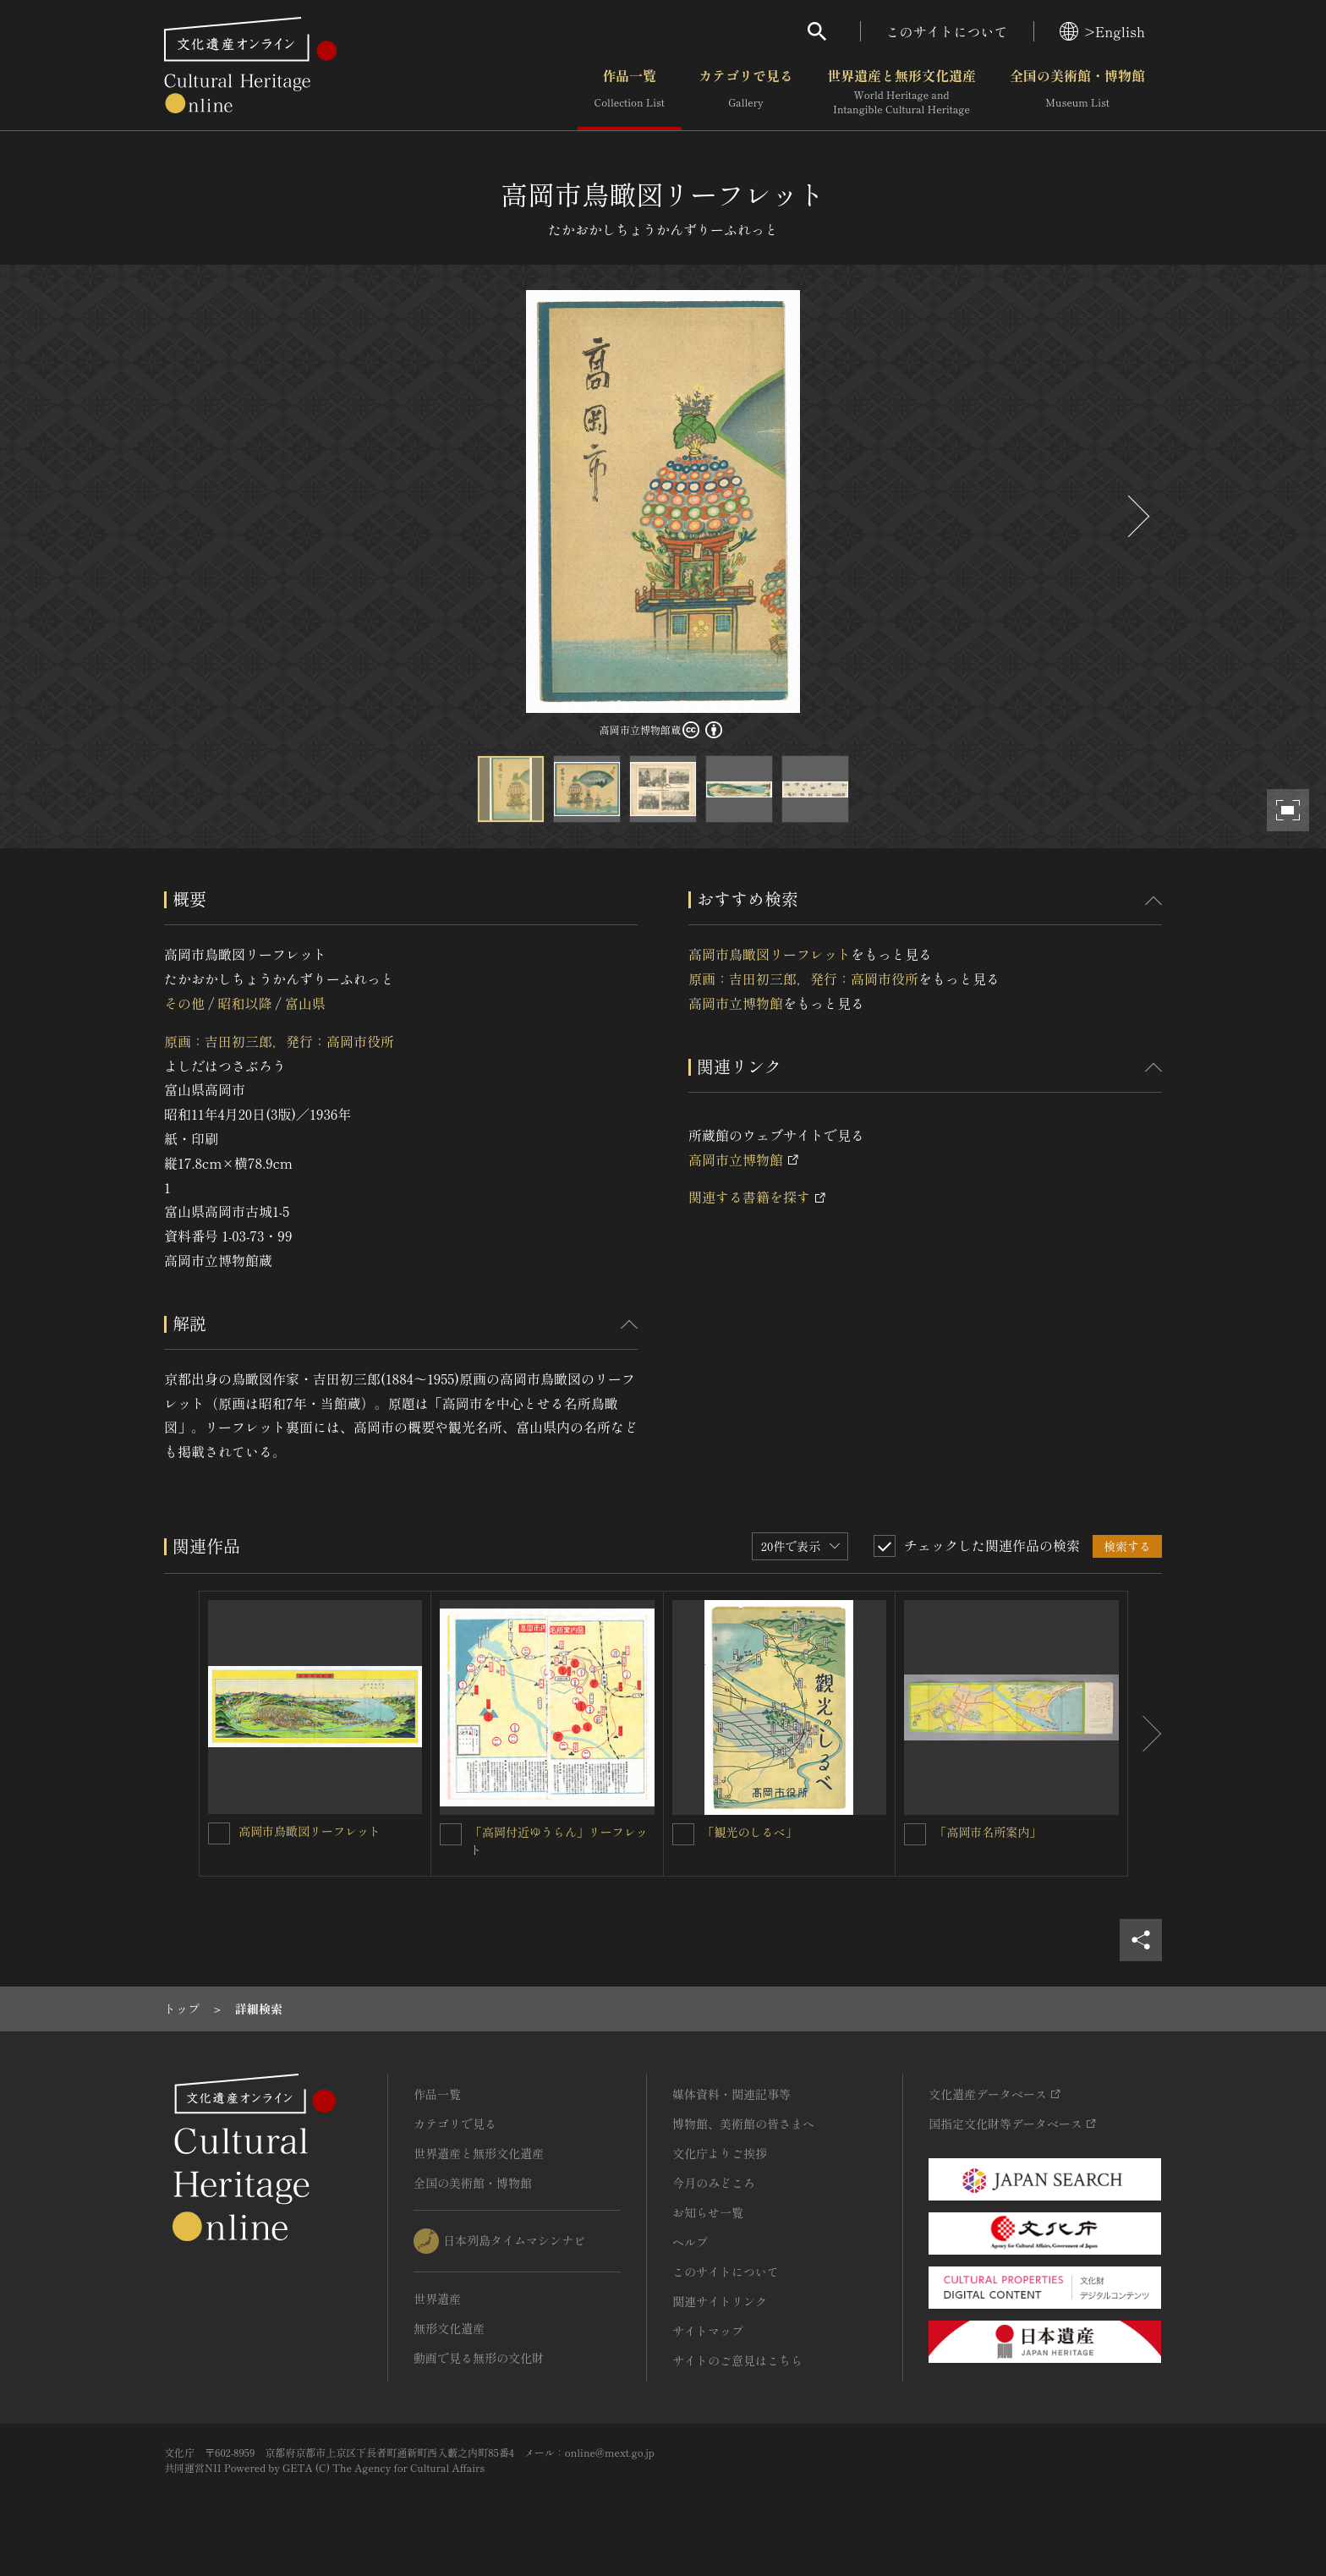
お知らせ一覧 (707, 2212)
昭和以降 (244, 1003)
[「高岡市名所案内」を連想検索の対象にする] (915, 1834)
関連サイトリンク (719, 2301)
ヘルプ (690, 2241)
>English (1102, 31)
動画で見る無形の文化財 (479, 2357)
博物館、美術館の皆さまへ (743, 2123)
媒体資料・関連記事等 (731, 2093)
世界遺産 (437, 2298)
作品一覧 (630, 92)
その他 (184, 1003)
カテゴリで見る (746, 92)
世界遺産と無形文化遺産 (901, 92)
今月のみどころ (713, 2182)
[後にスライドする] (1136, 516)
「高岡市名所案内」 (987, 1831)
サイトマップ (707, 2330)
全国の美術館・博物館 (1077, 92)
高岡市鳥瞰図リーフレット (769, 954)
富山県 (305, 1003)
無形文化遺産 (449, 2328)
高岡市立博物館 (735, 1003)
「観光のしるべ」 (750, 1831)
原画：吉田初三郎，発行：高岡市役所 (279, 1041)
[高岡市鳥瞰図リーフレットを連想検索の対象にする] (219, 1833)
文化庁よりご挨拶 (719, 2153)
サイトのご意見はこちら (737, 2360)
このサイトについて (947, 31)
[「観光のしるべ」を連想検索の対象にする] (683, 1834)
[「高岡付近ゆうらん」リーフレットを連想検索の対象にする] (451, 1834)
